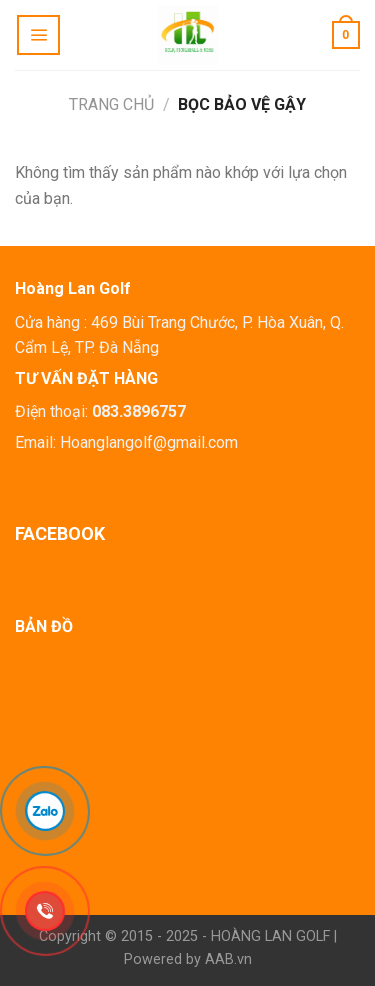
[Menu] (38, 35)
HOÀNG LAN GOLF (270, 936)
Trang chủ (111, 104)
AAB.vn (228, 959)
